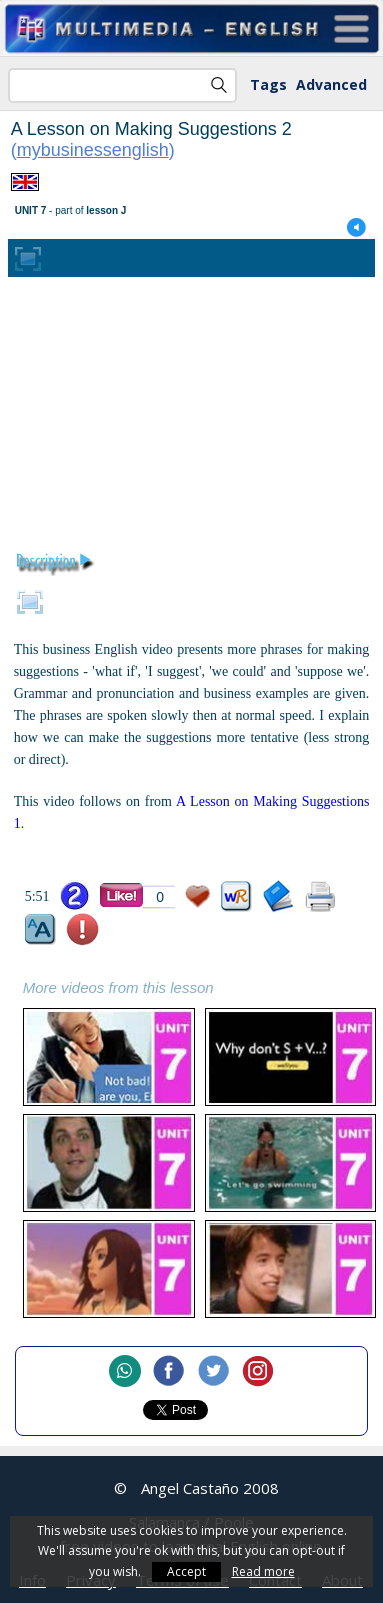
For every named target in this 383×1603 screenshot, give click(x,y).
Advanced (331, 84)
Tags (268, 84)
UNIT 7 (31, 210)
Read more (263, 1571)
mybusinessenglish (93, 150)
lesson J (106, 210)
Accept (186, 1571)
